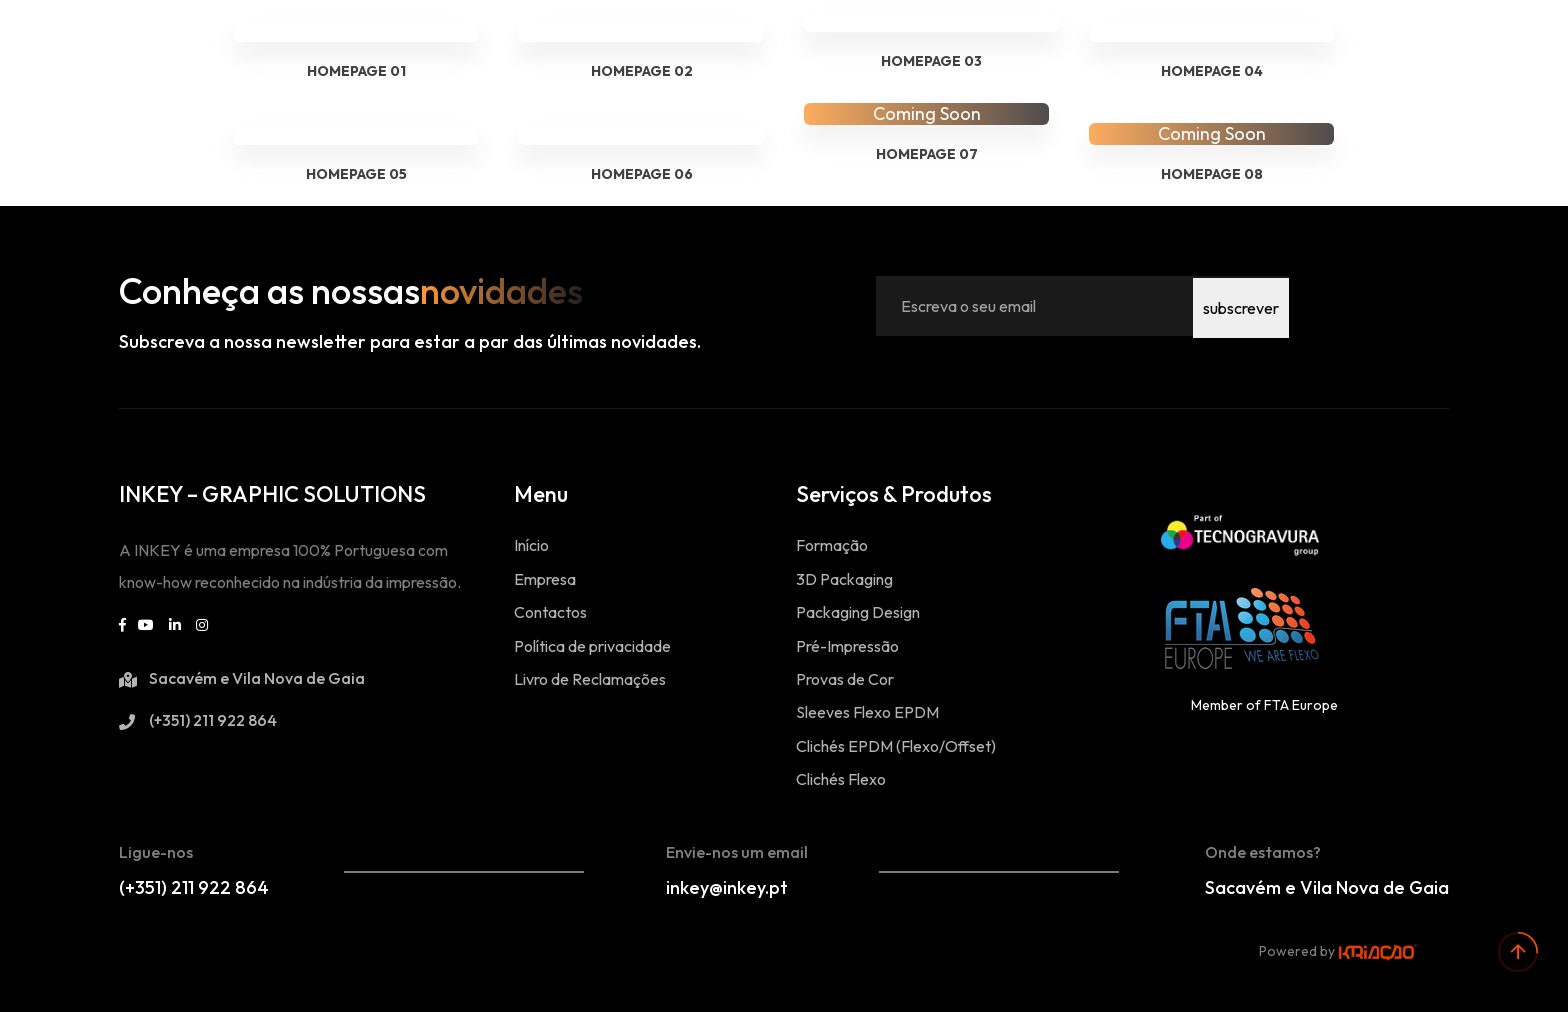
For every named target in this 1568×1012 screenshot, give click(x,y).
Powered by (1338, 951)
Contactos (550, 612)
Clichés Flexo (841, 779)
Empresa (545, 579)
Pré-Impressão (847, 646)
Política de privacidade (592, 646)
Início (531, 545)
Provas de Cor (845, 679)
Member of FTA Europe (1264, 705)
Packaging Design (858, 612)
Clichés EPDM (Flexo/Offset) (896, 746)
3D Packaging (844, 579)
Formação (832, 545)
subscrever (1241, 306)
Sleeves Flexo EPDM (867, 712)
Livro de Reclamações (590, 679)
